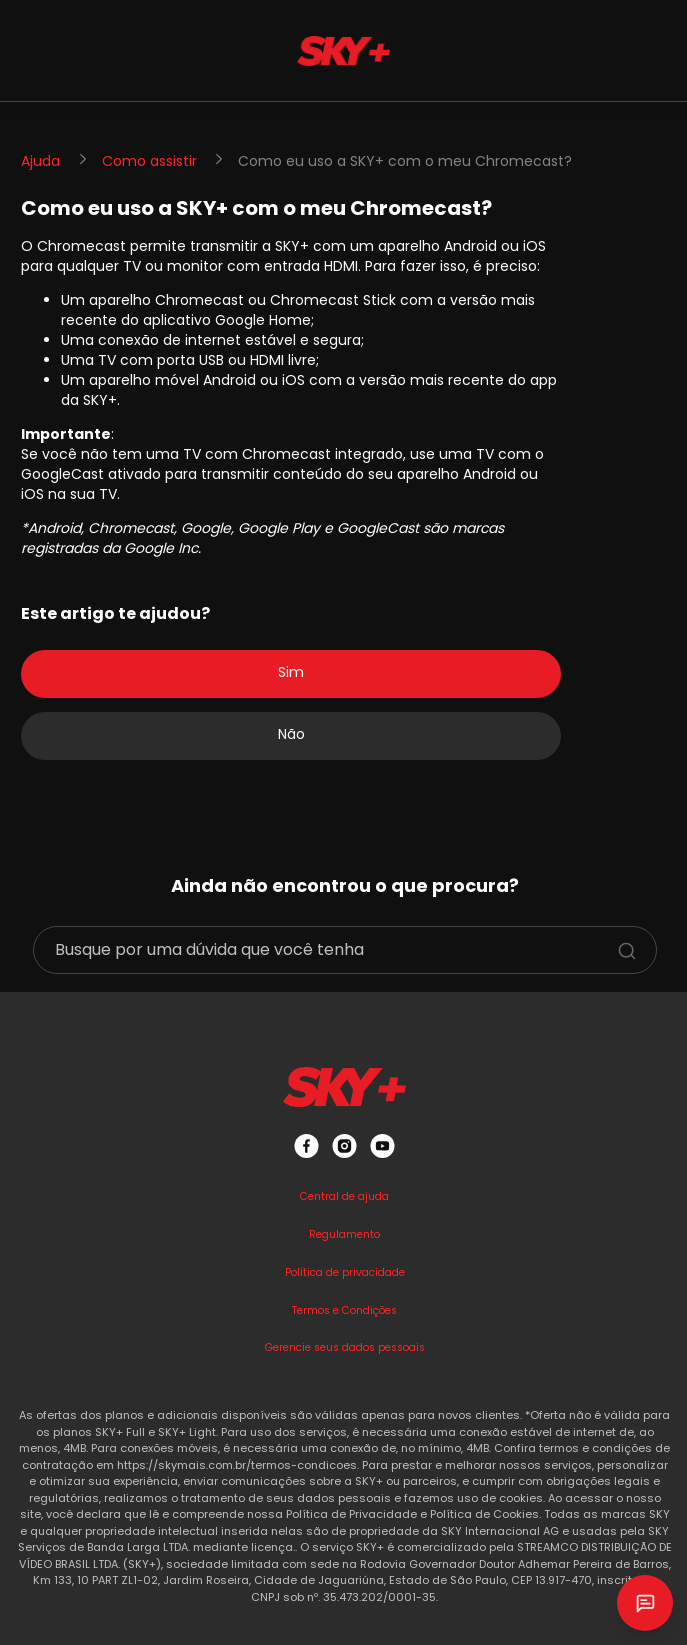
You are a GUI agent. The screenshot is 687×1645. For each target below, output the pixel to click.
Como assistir (149, 161)
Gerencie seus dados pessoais (345, 1347)
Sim (291, 672)
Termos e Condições (344, 1310)
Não (291, 734)
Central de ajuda (344, 1196)
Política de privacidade (345, 1272)
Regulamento (344, 1234)
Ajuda (40, 161)
